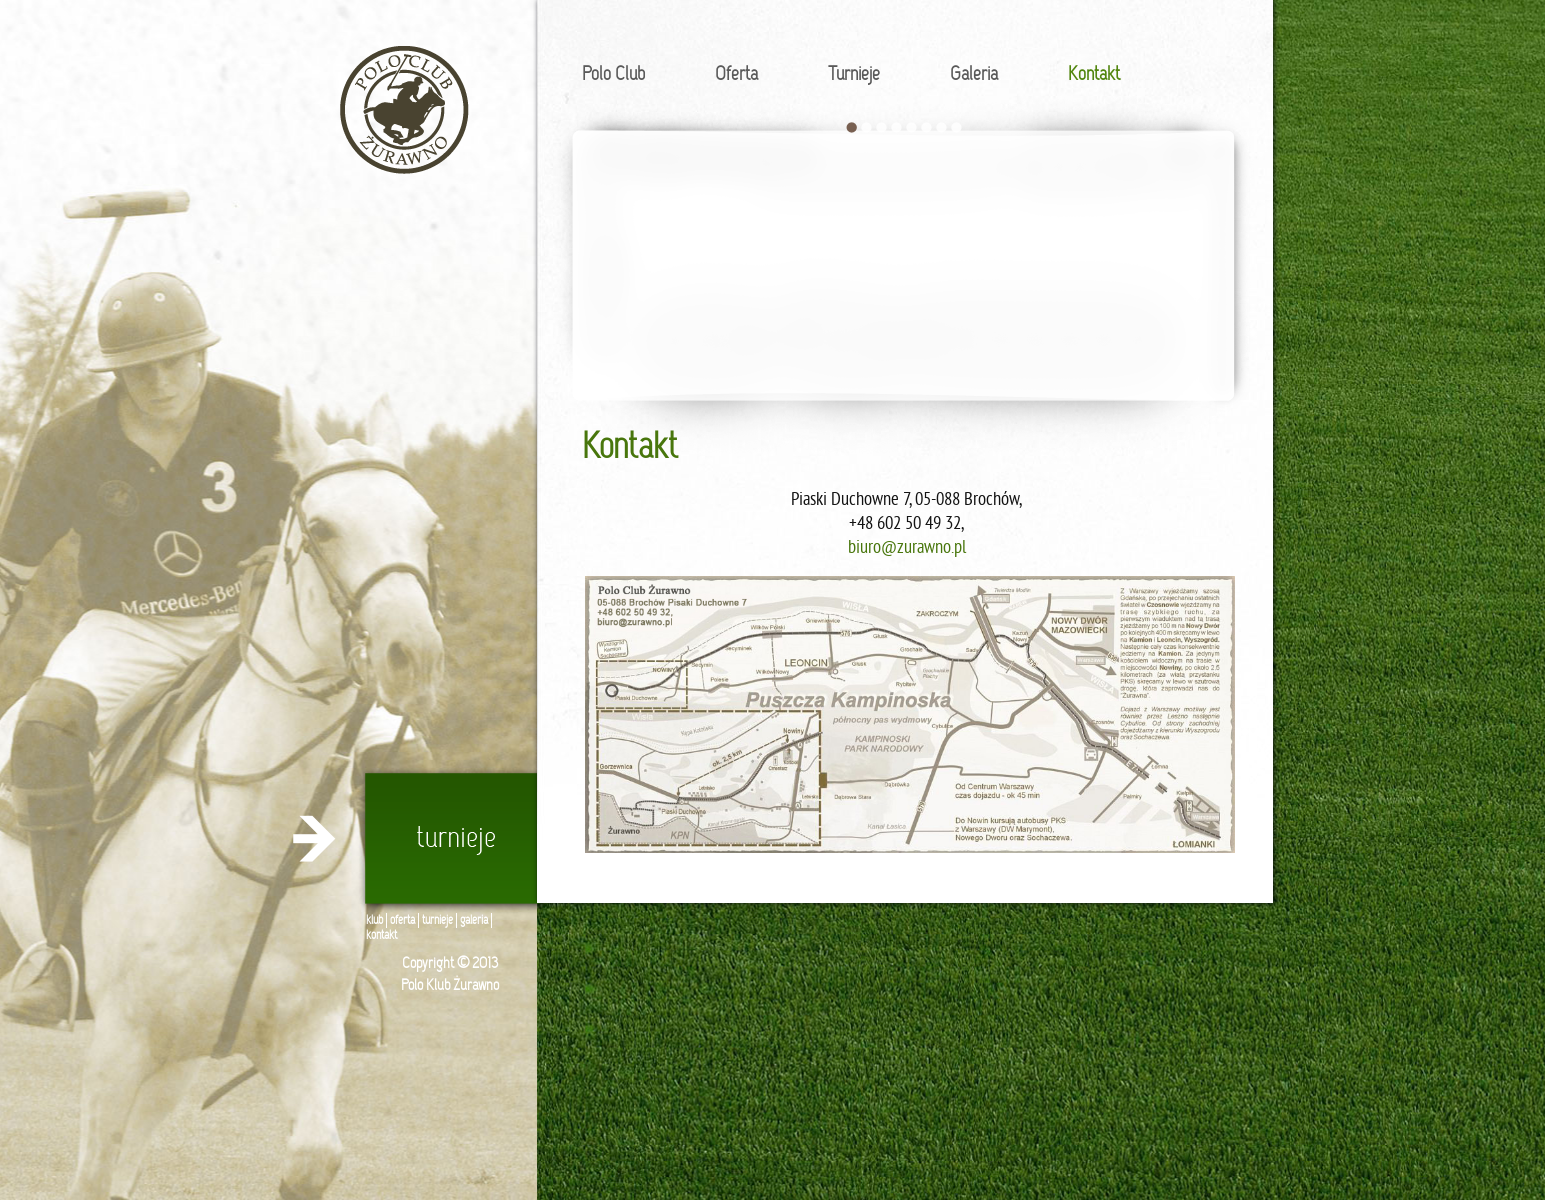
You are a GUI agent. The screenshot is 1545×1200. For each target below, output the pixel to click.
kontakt (381, 936)
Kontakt (1094, 75)
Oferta (736, 75)
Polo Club (613, 75)
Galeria (974, 75)
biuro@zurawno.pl (907, 548)
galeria (474, 921)
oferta (402, 921)
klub (374, 921)
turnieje (437, 921)
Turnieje (854, 75)
